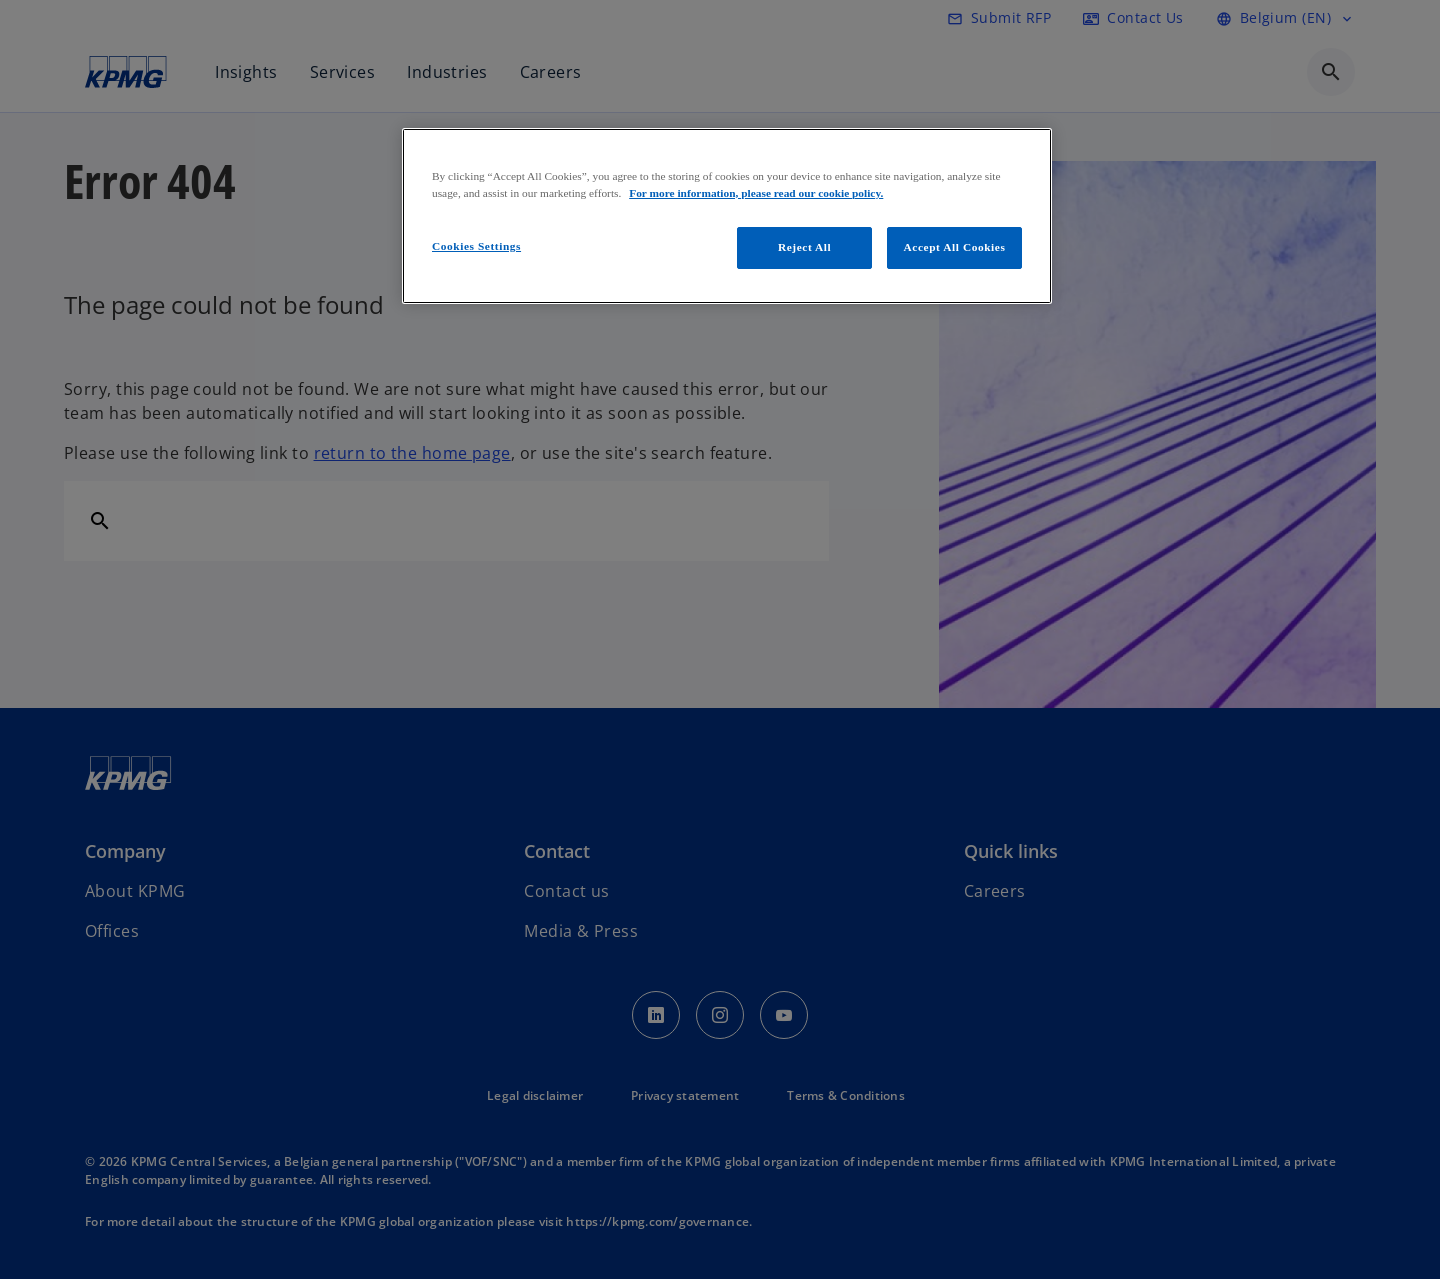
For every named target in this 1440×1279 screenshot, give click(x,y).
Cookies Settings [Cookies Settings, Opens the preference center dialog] (476, 246)
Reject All (804, 247)
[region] (727, 216)
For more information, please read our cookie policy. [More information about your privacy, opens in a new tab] (756, 193)
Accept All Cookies (955, 247)
